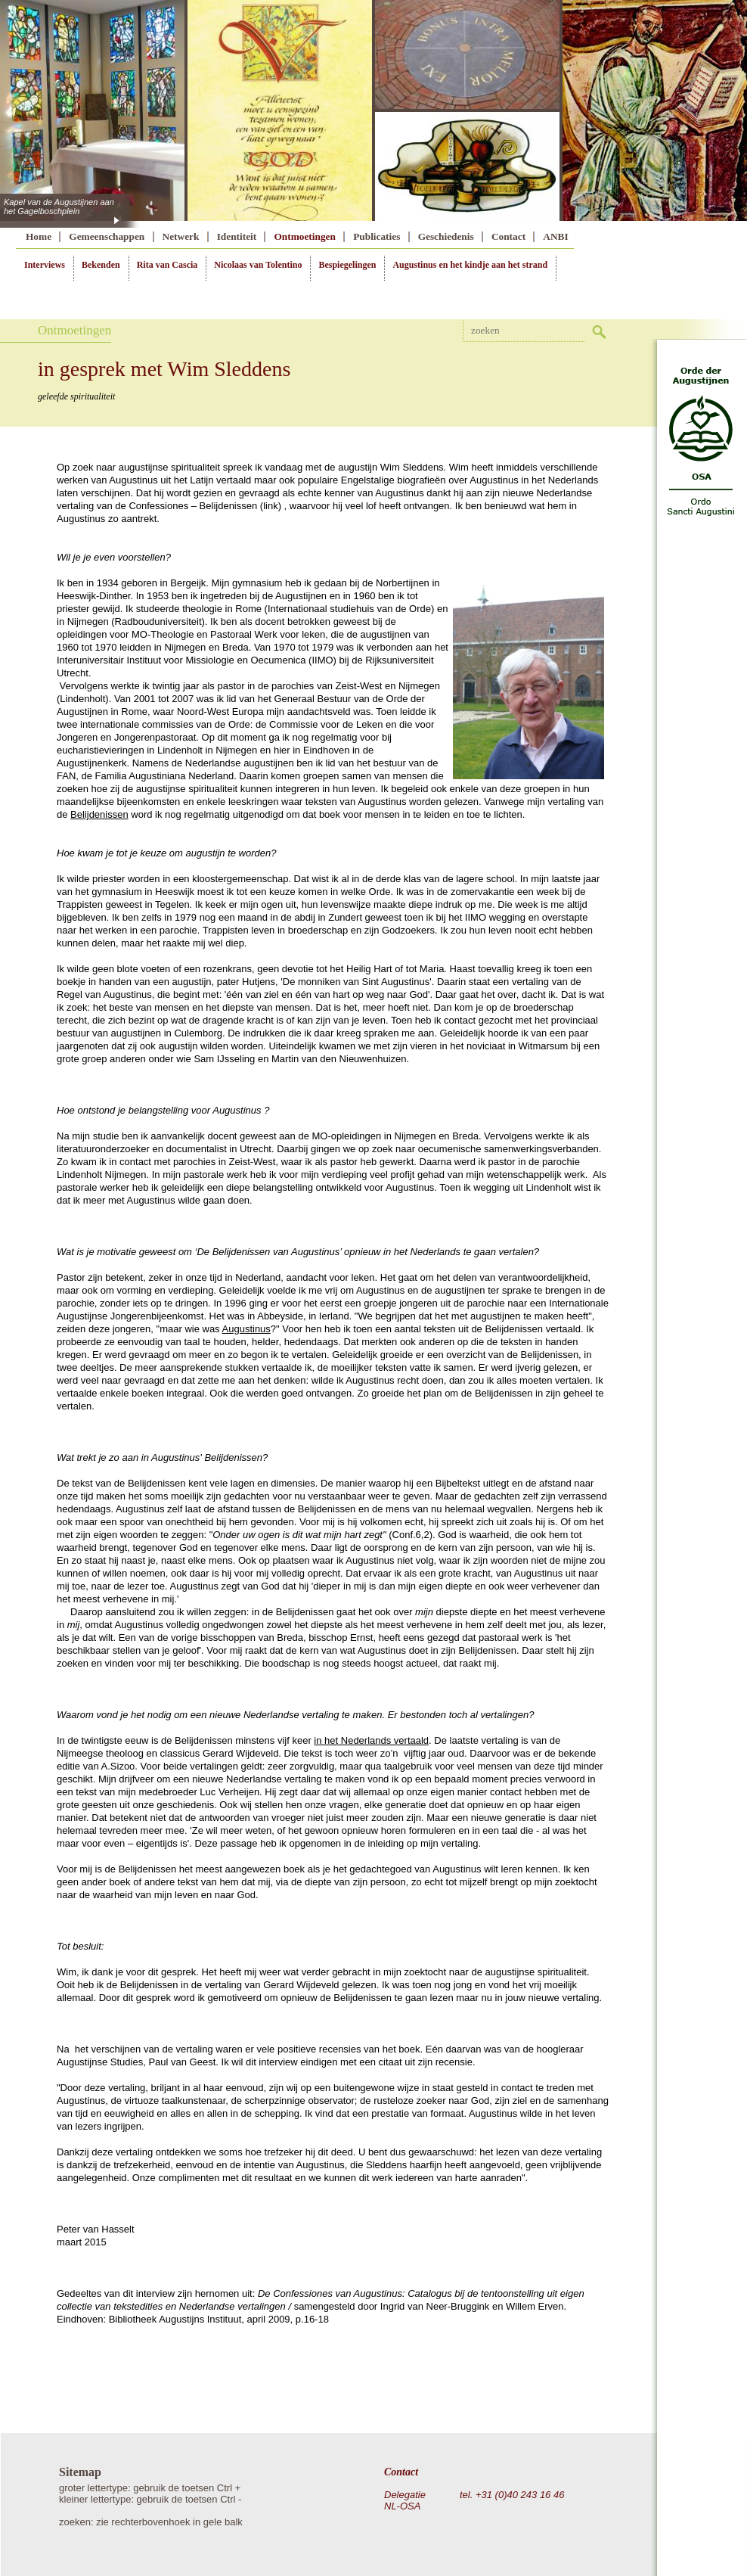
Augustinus (246, 1329)
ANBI (555, 236)
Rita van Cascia (167, 264)
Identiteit (237, 236)
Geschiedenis (446, 236)
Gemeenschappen (106, 236)
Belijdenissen (99, 814)
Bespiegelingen (347, 264)
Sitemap (80, 2472)
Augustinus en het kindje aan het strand (469, 264)
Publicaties (376, 236)
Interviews (44, 264)
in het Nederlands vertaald (371, 1740)
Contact (508, 236)
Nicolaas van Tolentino (258, 264)
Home (38, 236)
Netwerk (181, 236)
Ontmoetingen (304, 236)
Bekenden (101, 264)
